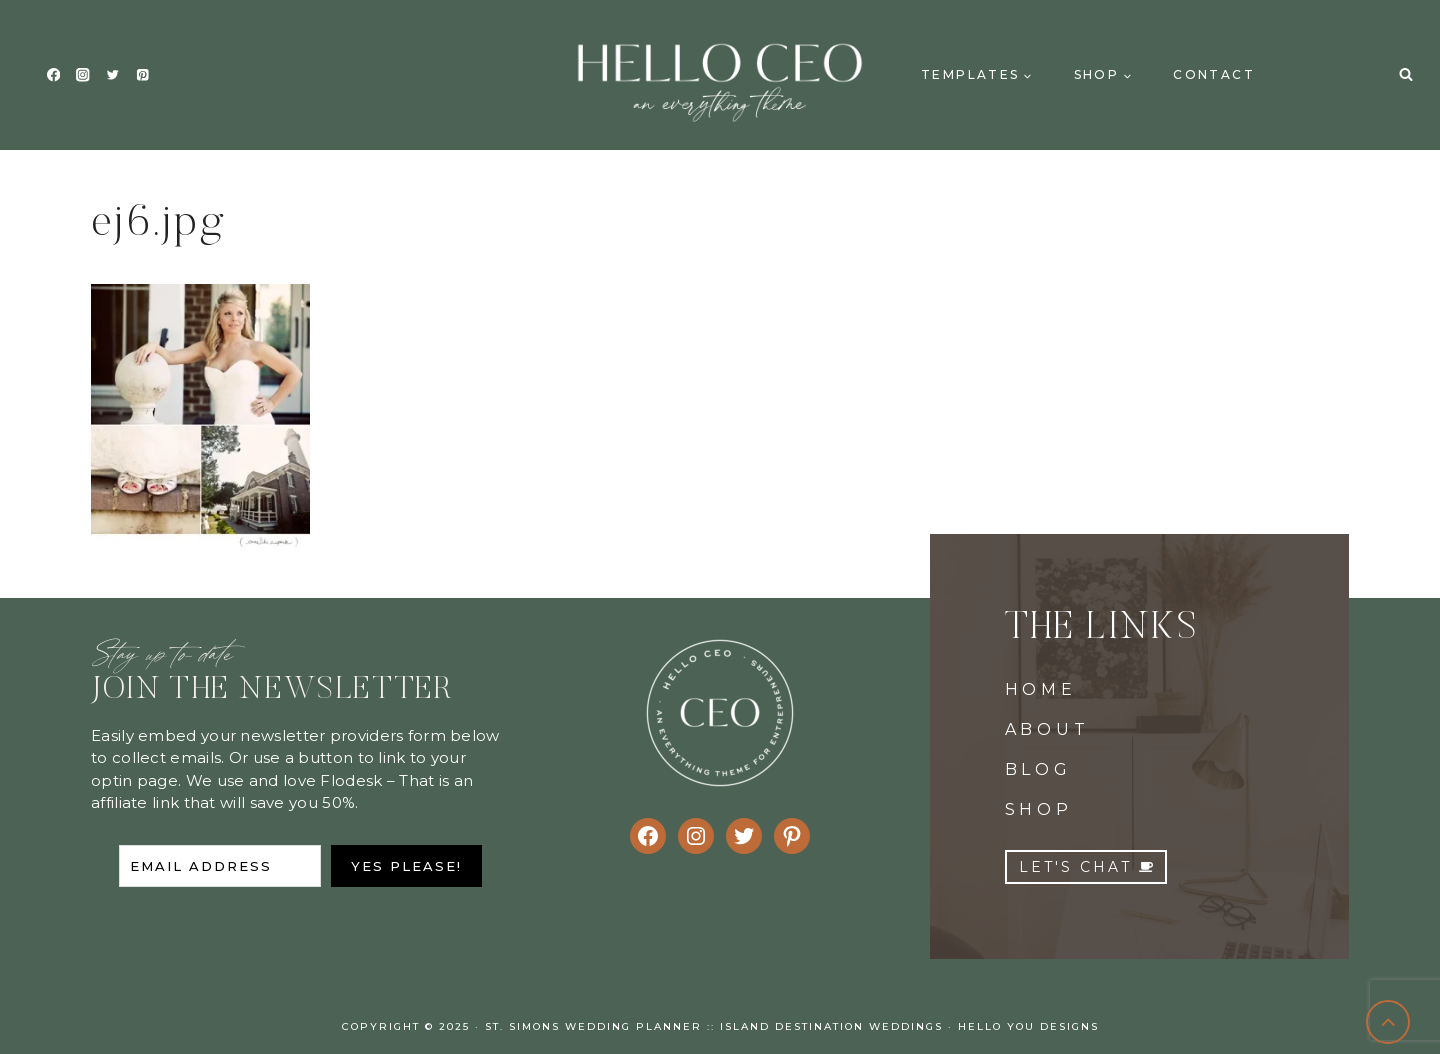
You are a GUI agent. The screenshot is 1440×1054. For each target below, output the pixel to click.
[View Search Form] (1406, 75)
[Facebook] (53, 75)
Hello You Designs (1028, 1026)
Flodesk (351, 780)
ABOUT (1047, 729)
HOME (1041, 689)
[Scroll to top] (1388, 1022)
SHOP (1039, 809)
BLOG (1038, 769)
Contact (1214, 74)
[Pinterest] (142, 75)
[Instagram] (83, 75)
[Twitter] (112, 75)
